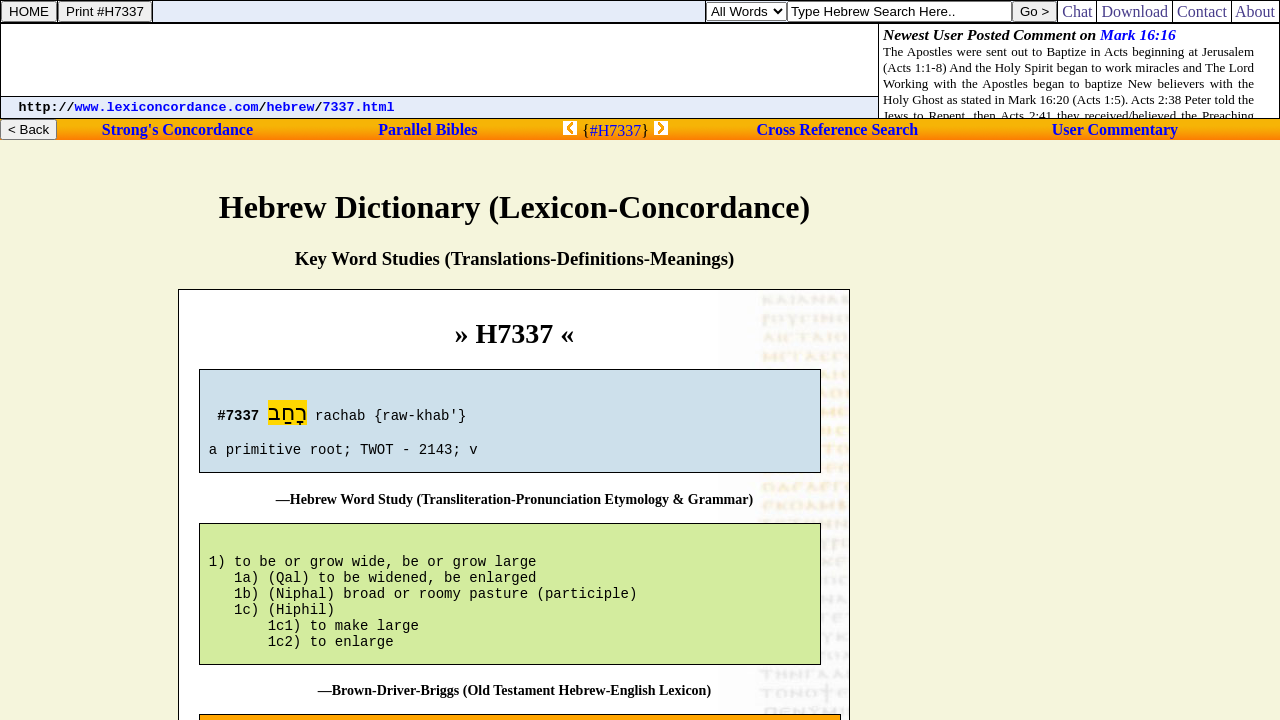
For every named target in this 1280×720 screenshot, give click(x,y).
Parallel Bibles (427, 129)
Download (1134, 11)
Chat (1077, 11)
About (1255, 11)
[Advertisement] (440, 60)
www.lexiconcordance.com (167, 107)
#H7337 (616, 130)
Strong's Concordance (177, 129)
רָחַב (287, 415)
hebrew (291, 107)
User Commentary (1115, 129)
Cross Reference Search (838, 129)
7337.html (359, 107)
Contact (1202, 11)
